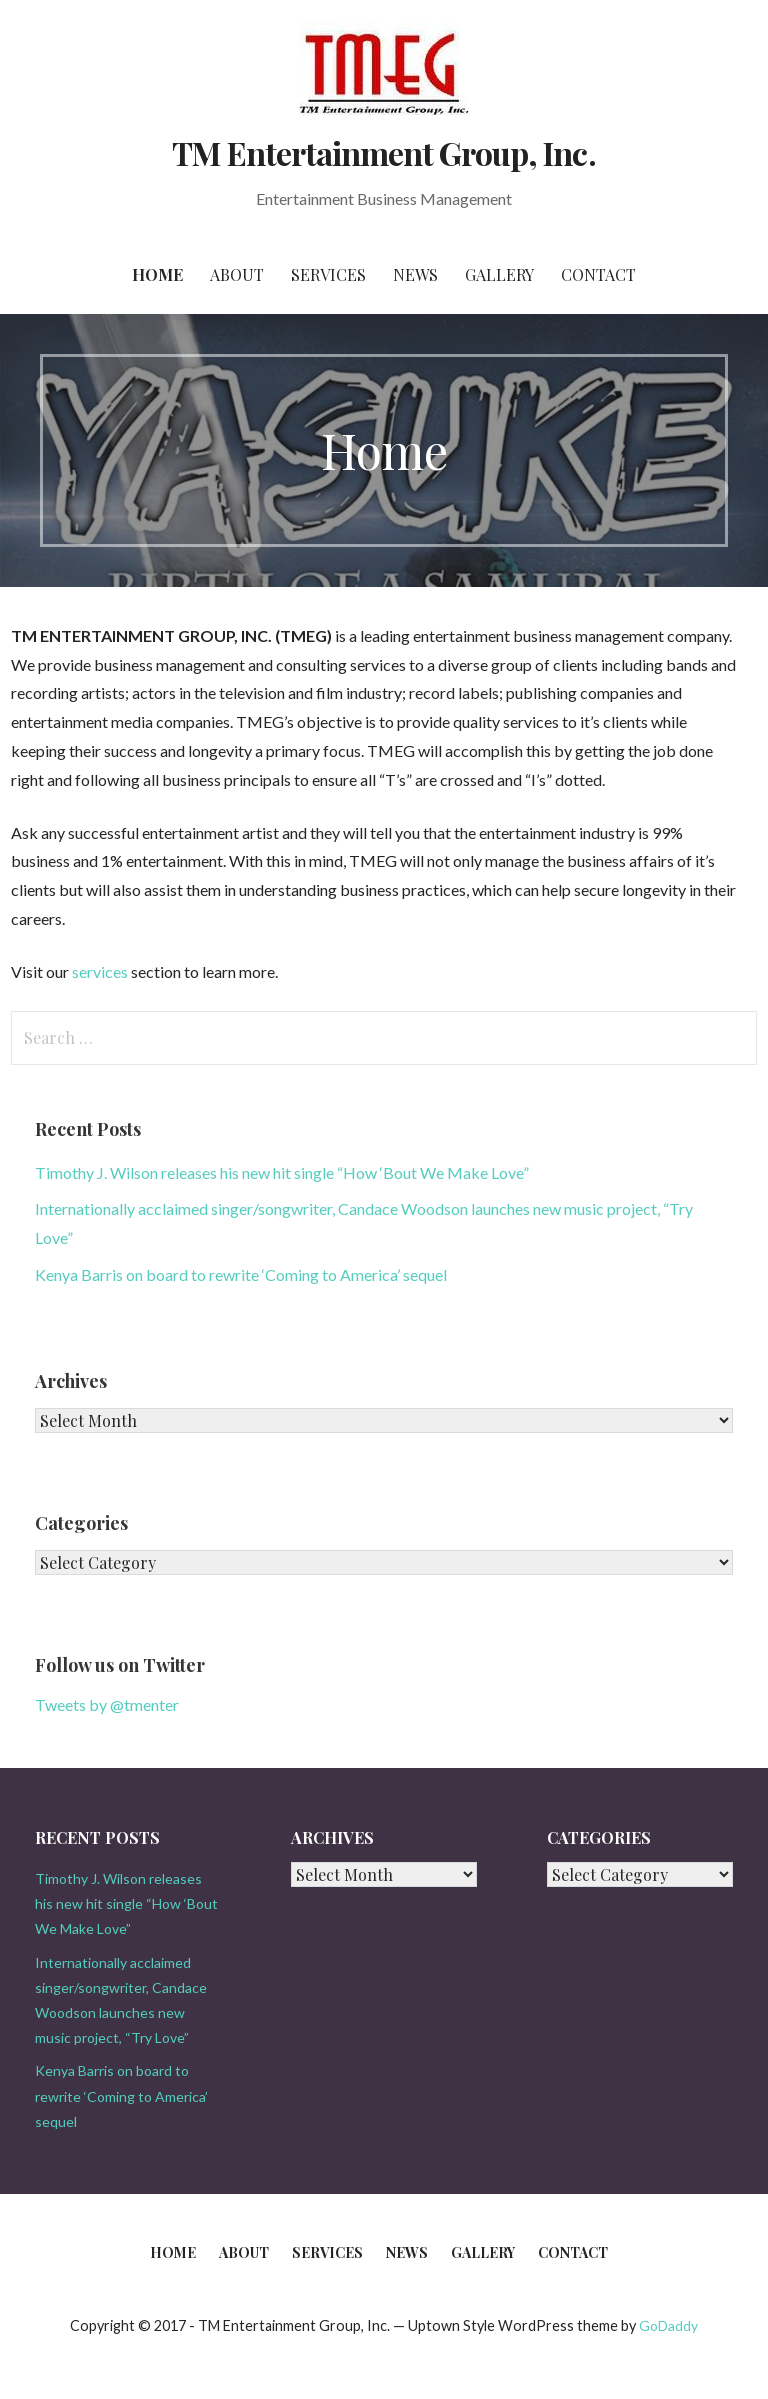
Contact (598, 274)
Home (157, 274)
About (237, 274)
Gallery (499, 274)
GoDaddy (668, 2325)
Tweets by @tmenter (107, 1704)
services (100, 971)
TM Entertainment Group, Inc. (383, 152)
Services (328, 274)
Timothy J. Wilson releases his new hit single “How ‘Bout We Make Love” (282, 1172)
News (415, 274)
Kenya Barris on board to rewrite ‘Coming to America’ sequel (241, 1274)
